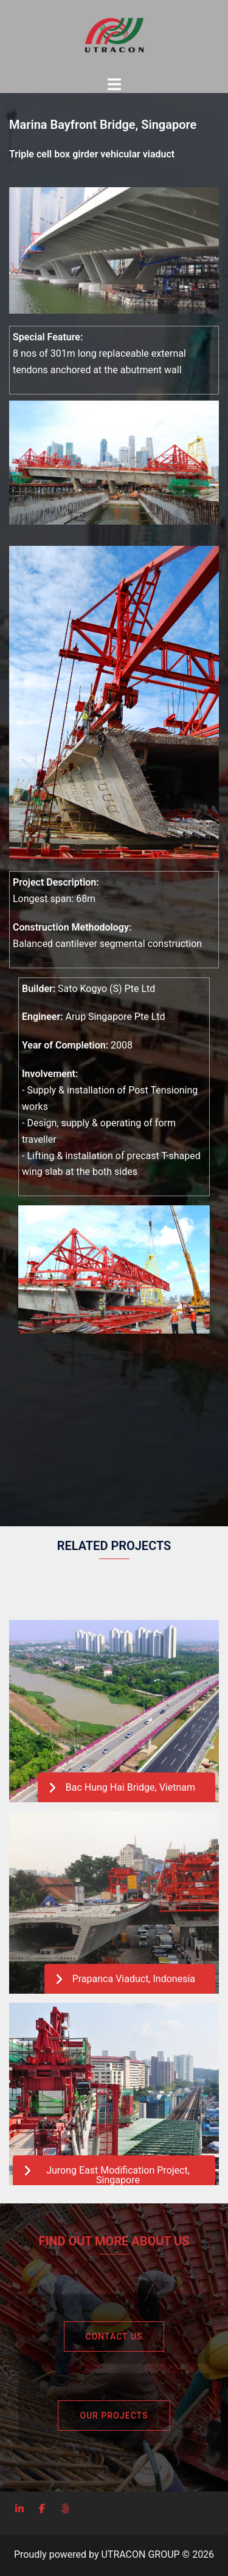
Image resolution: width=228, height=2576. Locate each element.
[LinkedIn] (19, 2509)
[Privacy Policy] (65, 2509)
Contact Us (114, 2336)
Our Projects (114, 2415)
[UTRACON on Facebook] (42, 2509)
